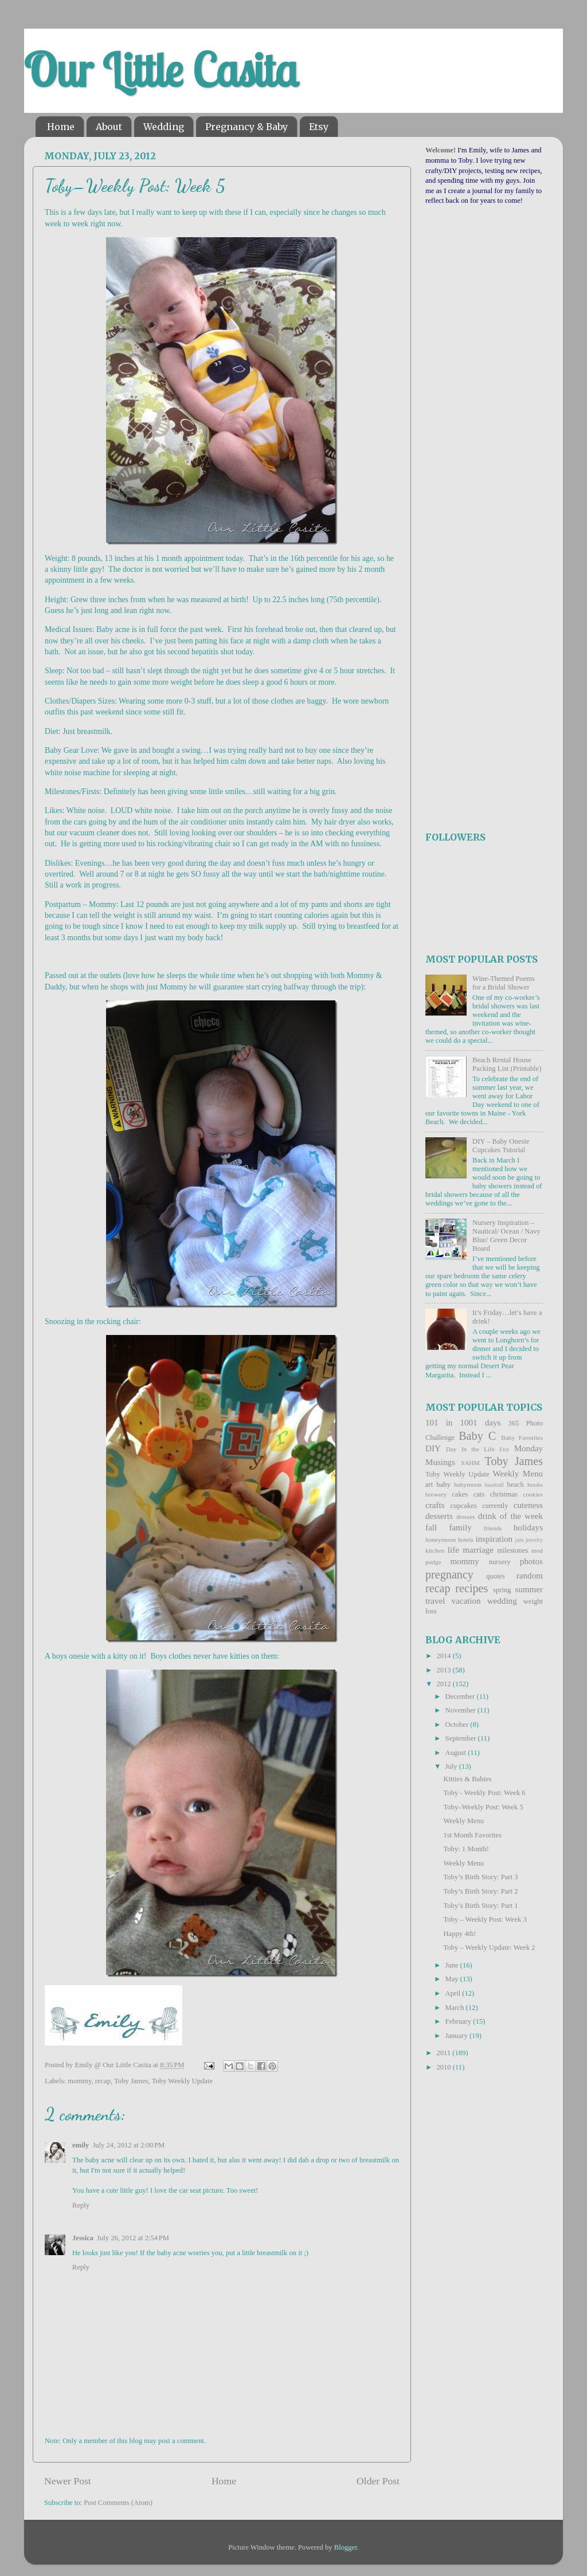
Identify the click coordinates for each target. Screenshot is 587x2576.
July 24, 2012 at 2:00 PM (128, 2145)
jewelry (534, 1540)
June (452, 1965)
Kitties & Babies (467, 1779)
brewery (436, 1494)
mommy (79, 2081)
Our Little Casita (161, 70)
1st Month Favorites (472, 1835)
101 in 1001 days (462, 1422)
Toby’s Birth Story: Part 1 (480, 1906)
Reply (80, 2205)
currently (495, 1506)
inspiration (493, 1539)
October (458, 1725)
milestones (512, 1550)
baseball (494, 1485)
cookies (533, 1494)
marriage (478, 1549)
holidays (528, 1527)
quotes (495, 1576)
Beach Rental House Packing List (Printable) (506, 1064)
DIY (433, 1448)
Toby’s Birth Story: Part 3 (480, 1877)
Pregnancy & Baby (246, 126)
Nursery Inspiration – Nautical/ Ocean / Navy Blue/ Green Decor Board (506, 1235)
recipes (471, 1588)
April (454, 1993)
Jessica (82, 2238)
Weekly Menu (518, 1473)
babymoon (468, 1484)
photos (531, 1561)
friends (493, 1528)
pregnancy (449, 1574)
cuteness (528, 1505)
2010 (444, 2067)
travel (435, 1600)
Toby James (131, 2081)
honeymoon (440, 1539)
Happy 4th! (459, 1934)
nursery (500, 1562)
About (109, 126)
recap (103, 2081)
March (455, 2008)
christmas (504, 1494)
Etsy (318, 126)
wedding (502, 1600)
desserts (439, 1516)
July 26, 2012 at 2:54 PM (133, 2238)
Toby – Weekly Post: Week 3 (484, 1919)
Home (61, 126)
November (461, 1710)
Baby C (477, 1436)
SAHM (470, 1462)
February (459, 2021)
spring (502, 1590)
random (529, 1575)
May (452, 1979)
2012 (444, 1684)
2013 (444, 1670)
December (461, 1697)
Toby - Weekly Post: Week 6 (484, 1793)
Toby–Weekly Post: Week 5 (483, 1807)
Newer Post (67, 2481)
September (461, 1738)
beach (515, 1485)
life (453, 1549)
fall (431, 1527)
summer (529, 1589)
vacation (465, 1600)
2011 (444, 2053)
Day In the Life (470, 1449)
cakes (460, 1494)
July (452, 1766)
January (457, 2036)
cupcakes (464, 1506)
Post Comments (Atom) (118, 2503)
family (460, 1527)
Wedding (163, 126)
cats (479, 1494)
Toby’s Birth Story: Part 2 (480, 1891)
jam (519, 1540)
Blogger (345, 2547)
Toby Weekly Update (182, 2081)
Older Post (378, 2481)
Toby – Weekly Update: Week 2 (489, 1947)
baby (443, 1485)
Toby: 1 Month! (466, 1849)
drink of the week (510, 1516)
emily (80, 2145)
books (535, 1484)
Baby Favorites (522, 1437)
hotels (465, 1539)
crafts (435, 1505)
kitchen (434, 1550)
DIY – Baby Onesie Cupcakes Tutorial (500, 1145)
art (429, 1485)
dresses (465, 1516)
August (456, 1753)
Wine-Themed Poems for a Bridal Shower (503, 983)
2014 (444, 1656)
